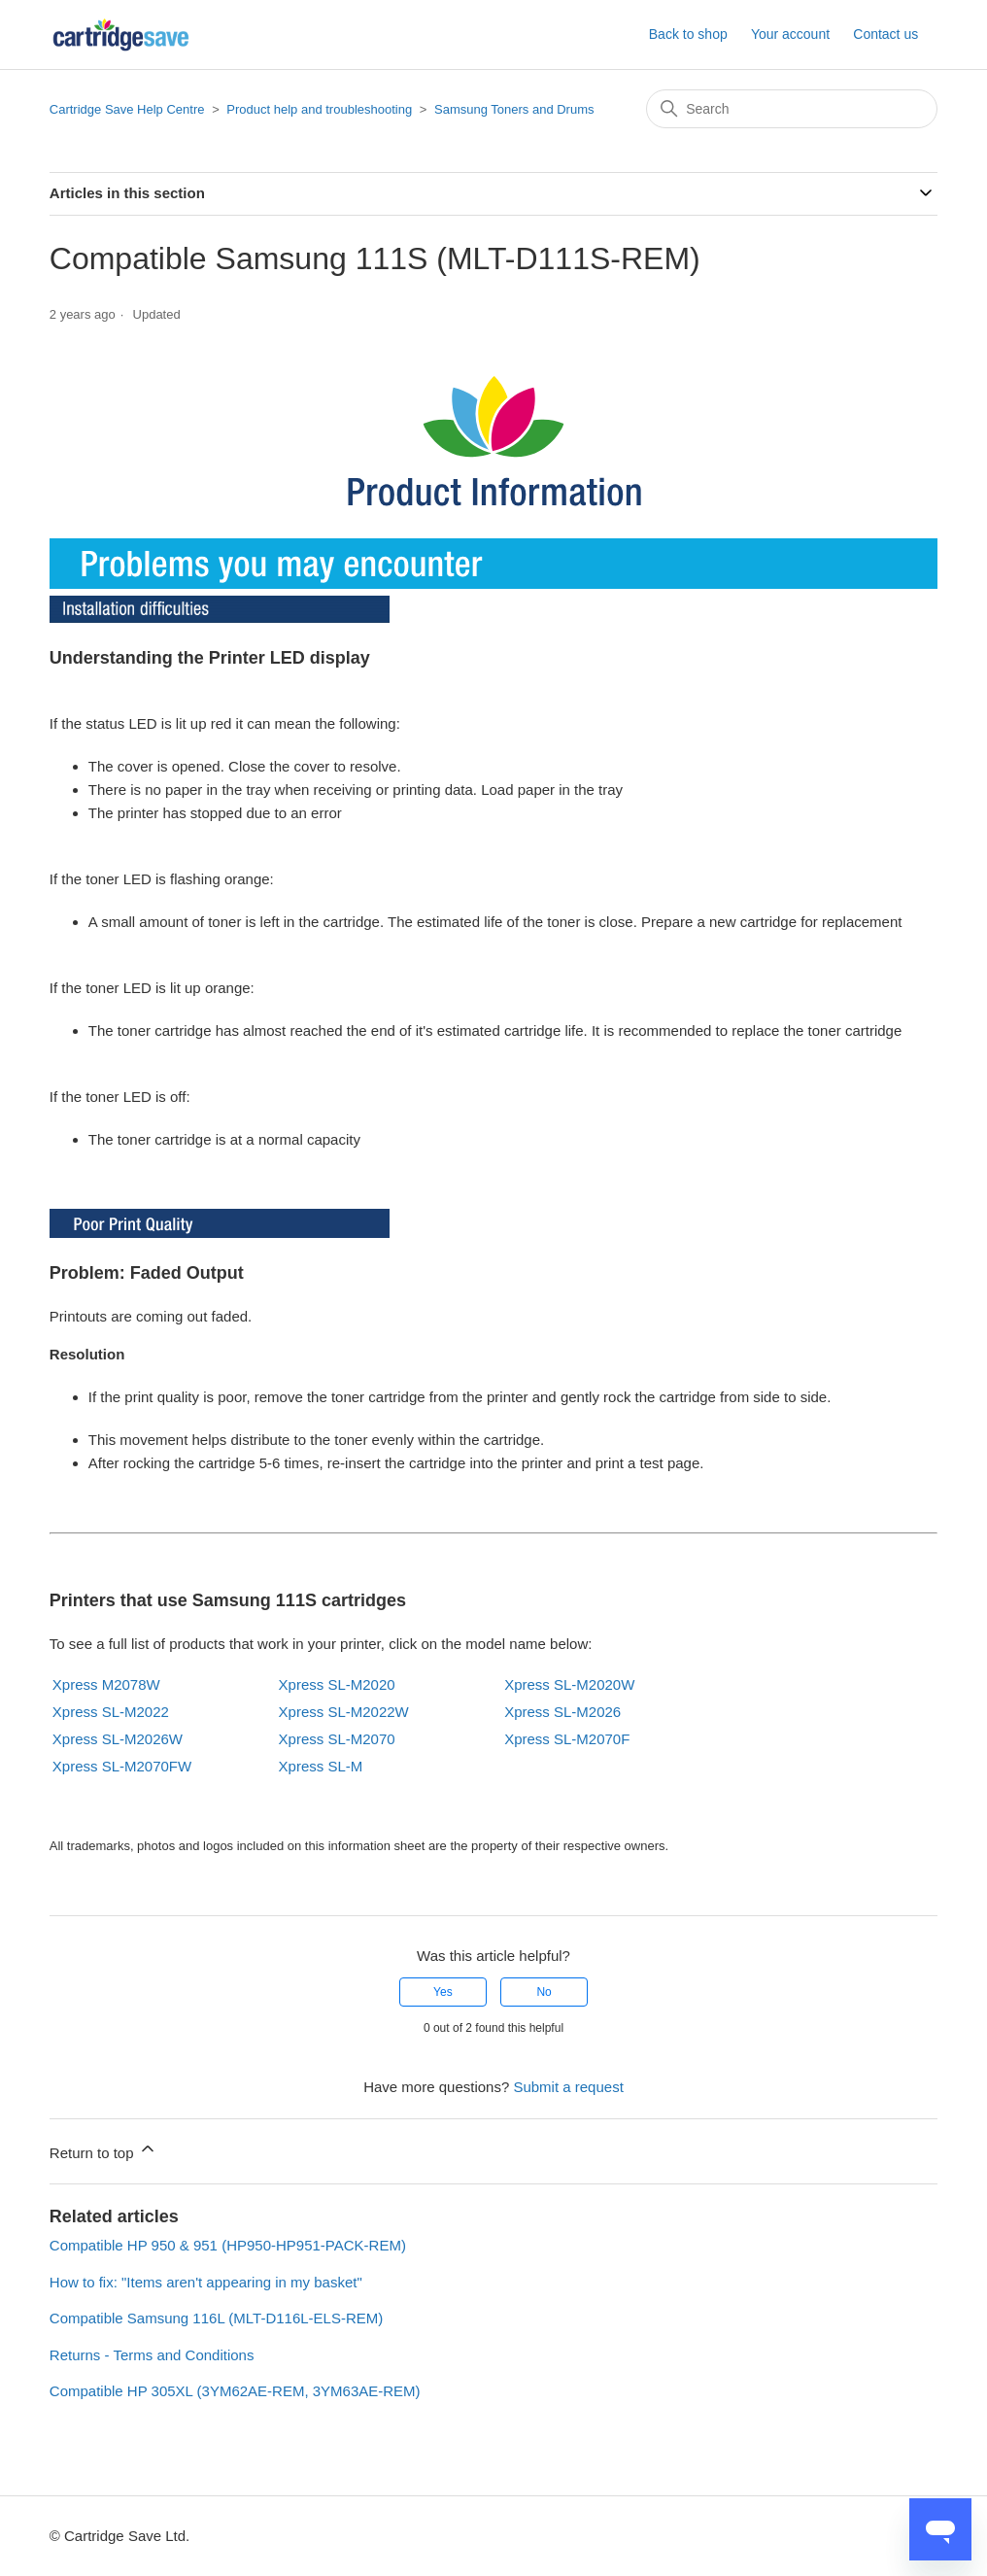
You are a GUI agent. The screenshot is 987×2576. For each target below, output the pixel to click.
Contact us (885, 34)
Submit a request (568, 2086)
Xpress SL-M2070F (567, 1739)
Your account (790, 34)
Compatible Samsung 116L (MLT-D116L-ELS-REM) (216, 2318)
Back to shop (688, 34)
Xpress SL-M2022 (110, 1711)
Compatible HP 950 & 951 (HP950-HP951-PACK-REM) (228, 2245)
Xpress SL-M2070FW (121, 1766)
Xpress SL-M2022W (344, 1711)
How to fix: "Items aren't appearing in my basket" (206, 2282)
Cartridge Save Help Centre (127, 109)
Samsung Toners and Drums (514, 109)
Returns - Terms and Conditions (152, 2355)
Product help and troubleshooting (319, 109)
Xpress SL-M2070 (337, 1739)
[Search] (791, 108)
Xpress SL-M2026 (562, 1711)
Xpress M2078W (106, 1684)
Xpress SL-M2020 (337, 1684)
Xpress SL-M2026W (117, 1739)
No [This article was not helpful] (543, 1992)
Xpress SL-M (321, 1766)
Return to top (103, 2150)
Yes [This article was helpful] (443, 1992)
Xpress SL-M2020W (569, 1684)
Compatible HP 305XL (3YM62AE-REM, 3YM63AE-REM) (235, 2391)
